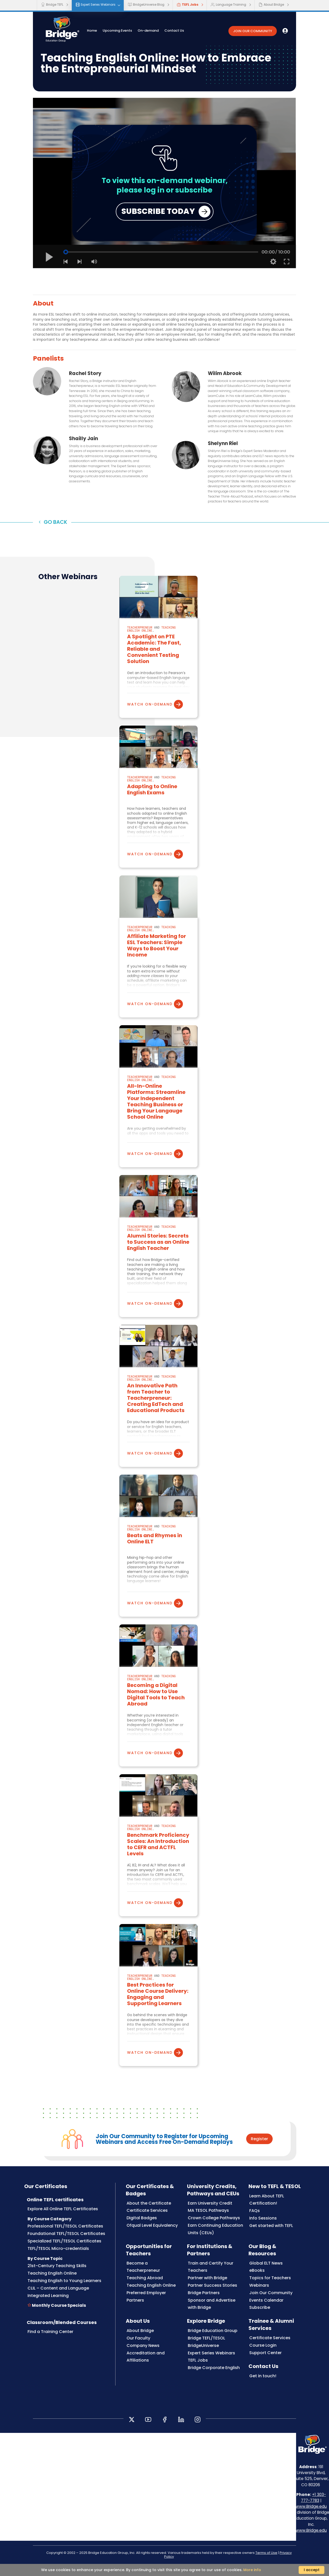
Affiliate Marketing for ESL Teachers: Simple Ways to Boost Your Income (156, 960)
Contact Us (174, 30)
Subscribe (259, 2322)
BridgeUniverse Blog (146, 4)
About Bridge (271, 4)
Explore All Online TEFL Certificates (63, 2223)
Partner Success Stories (212, 2300)
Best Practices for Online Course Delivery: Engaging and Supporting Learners (157, 2009)
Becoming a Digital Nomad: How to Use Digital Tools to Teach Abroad (156, 1709)
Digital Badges (142, 2232)
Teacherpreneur (139, 642)
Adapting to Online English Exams (152, 804)
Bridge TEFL (52, 4)
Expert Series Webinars (95, 4)
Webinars (259, 2300)
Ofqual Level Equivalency (152, 2240)
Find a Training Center (50, 2346)
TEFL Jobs (187, 4)
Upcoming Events (117, 30)
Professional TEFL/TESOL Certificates (65, 2241)
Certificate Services (147, 2225)
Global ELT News (266, 2278)
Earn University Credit (210, 2218)
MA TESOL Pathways (208, 2225)
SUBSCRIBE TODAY (158, 225)
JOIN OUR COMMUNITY (252, 31)
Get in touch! (262, 2390)
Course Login (263, 2360)
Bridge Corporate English (214, 2382)
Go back (55, 536)
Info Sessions (263, 2232)
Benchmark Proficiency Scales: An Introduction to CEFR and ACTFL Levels (158, 1859)
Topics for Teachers (270, 2292)
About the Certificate (149, 2218)
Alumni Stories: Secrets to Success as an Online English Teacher (158, 1256)
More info (252, 2569)
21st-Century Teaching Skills (57, 2280)
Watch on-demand (150, 718)
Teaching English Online (151, 643)
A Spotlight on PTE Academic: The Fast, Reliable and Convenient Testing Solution (154, 664)
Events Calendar (266, 2315)
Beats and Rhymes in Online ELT (154, 1553)
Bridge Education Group (212, 2345)
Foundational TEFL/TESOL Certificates (66, 2248)
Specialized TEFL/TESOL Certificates (64, 2255)
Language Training (228, 4)
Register (259, 2153)
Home (92, 30)
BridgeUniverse (203, 2360)
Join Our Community (270, 2307)
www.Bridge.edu (311, 2520)
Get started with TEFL (271, 2240)
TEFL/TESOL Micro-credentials (58, 2263)
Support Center (265, 2367)
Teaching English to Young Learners (64, 2295)
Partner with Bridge (207, 2292)
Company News (143, 2360)
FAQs (254, 2225)
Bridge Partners (204, 2307)
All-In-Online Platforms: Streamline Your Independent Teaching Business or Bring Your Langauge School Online (156, 1116)
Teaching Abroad (145, 2292)
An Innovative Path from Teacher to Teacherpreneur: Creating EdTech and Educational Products (155, 1413)
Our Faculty (138, 2352)
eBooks (257, 2285)
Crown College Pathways (214, 2232)
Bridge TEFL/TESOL (206, 2352)
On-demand (148, 30)
